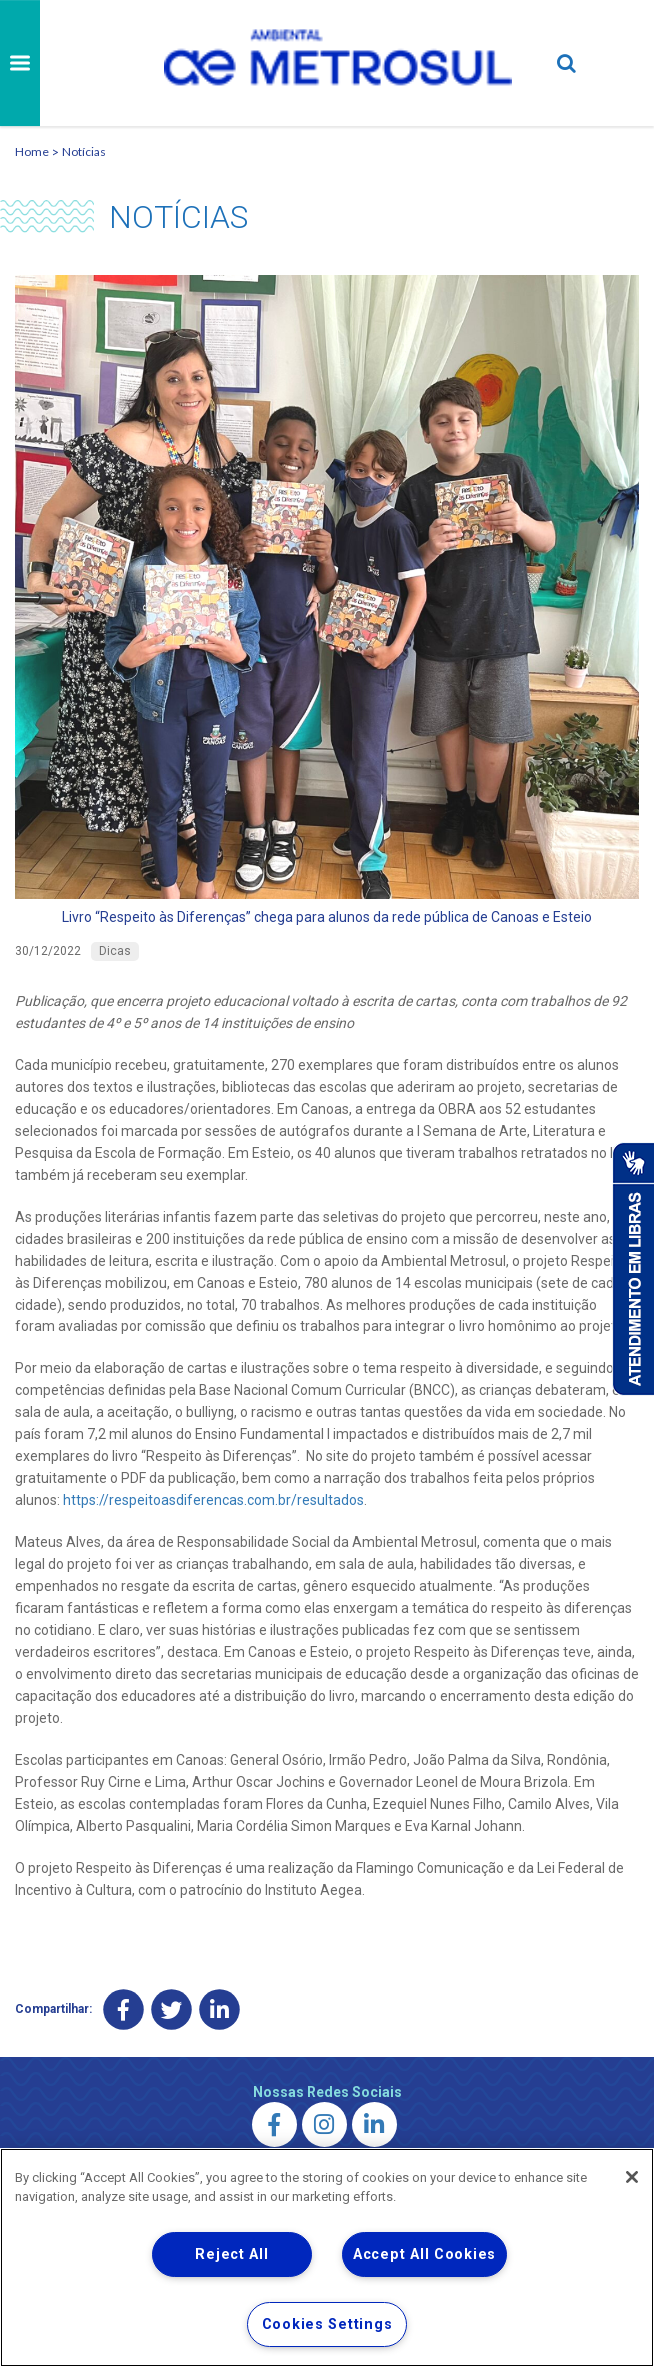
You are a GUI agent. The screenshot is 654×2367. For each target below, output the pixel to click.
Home (32, 151)
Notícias (84, 151)
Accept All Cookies (424, 2254)
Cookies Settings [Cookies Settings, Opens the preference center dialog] (327, 2324)
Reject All (231, 2254)
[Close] (632, 2177)
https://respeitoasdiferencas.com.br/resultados (213, 1500)
